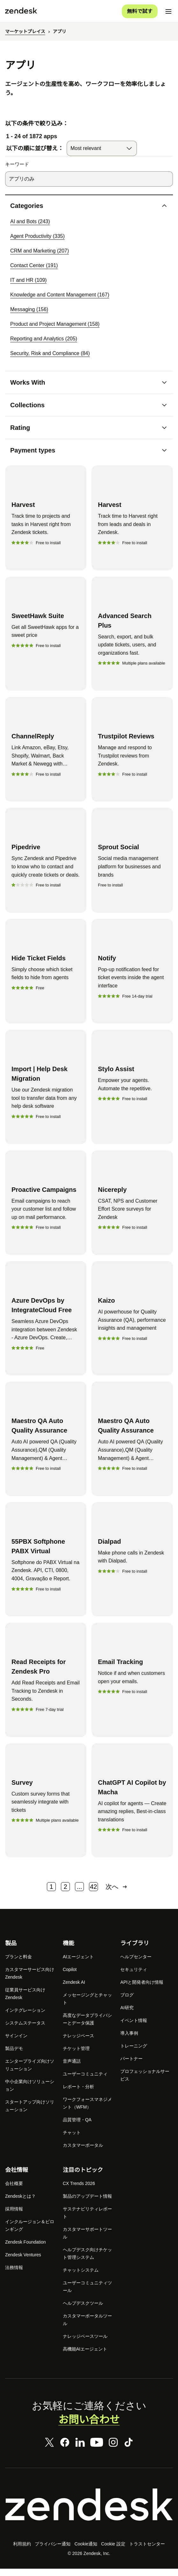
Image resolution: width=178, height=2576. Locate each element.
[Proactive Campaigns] (45, 1208)
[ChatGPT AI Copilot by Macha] (132, 1806)
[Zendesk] (89, 2510)
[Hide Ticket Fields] (45, 976)
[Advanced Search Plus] (132, 636)
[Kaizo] (132, 1324)
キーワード (17, 165)
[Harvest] (45, 518)
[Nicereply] (132, 1208)
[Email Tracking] (132, 1685)
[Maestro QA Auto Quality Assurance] (45, 1444)
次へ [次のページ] (117, 1892)
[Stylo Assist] (132, 1092)
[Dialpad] (132, 1565)
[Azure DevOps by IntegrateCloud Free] (45, 1324)
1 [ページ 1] (51, 1892)
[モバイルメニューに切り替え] (168, 11)
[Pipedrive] (45, 865)
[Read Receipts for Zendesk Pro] (45, 1685)
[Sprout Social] (132, 865)
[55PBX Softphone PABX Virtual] (45, 1565)
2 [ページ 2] (65, 1892)
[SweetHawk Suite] (45, 636)
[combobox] (102, 148)
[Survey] (45, 1806)
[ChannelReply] (45, 754)
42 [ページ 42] (93, 1892)
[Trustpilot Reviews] (132, 754)
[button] (83, 206)
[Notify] (132, 976)
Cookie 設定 (113, 2550)
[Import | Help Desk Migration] (45, 1092)
